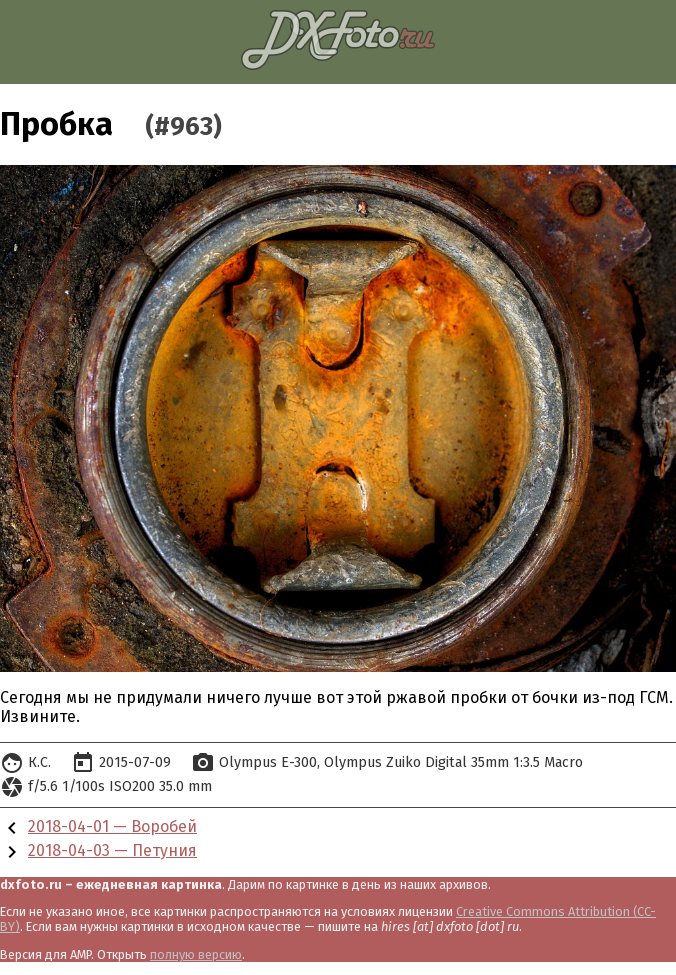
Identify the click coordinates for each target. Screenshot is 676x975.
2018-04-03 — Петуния (112, 850)
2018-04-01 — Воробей (112, 826)
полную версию (196, 954)
